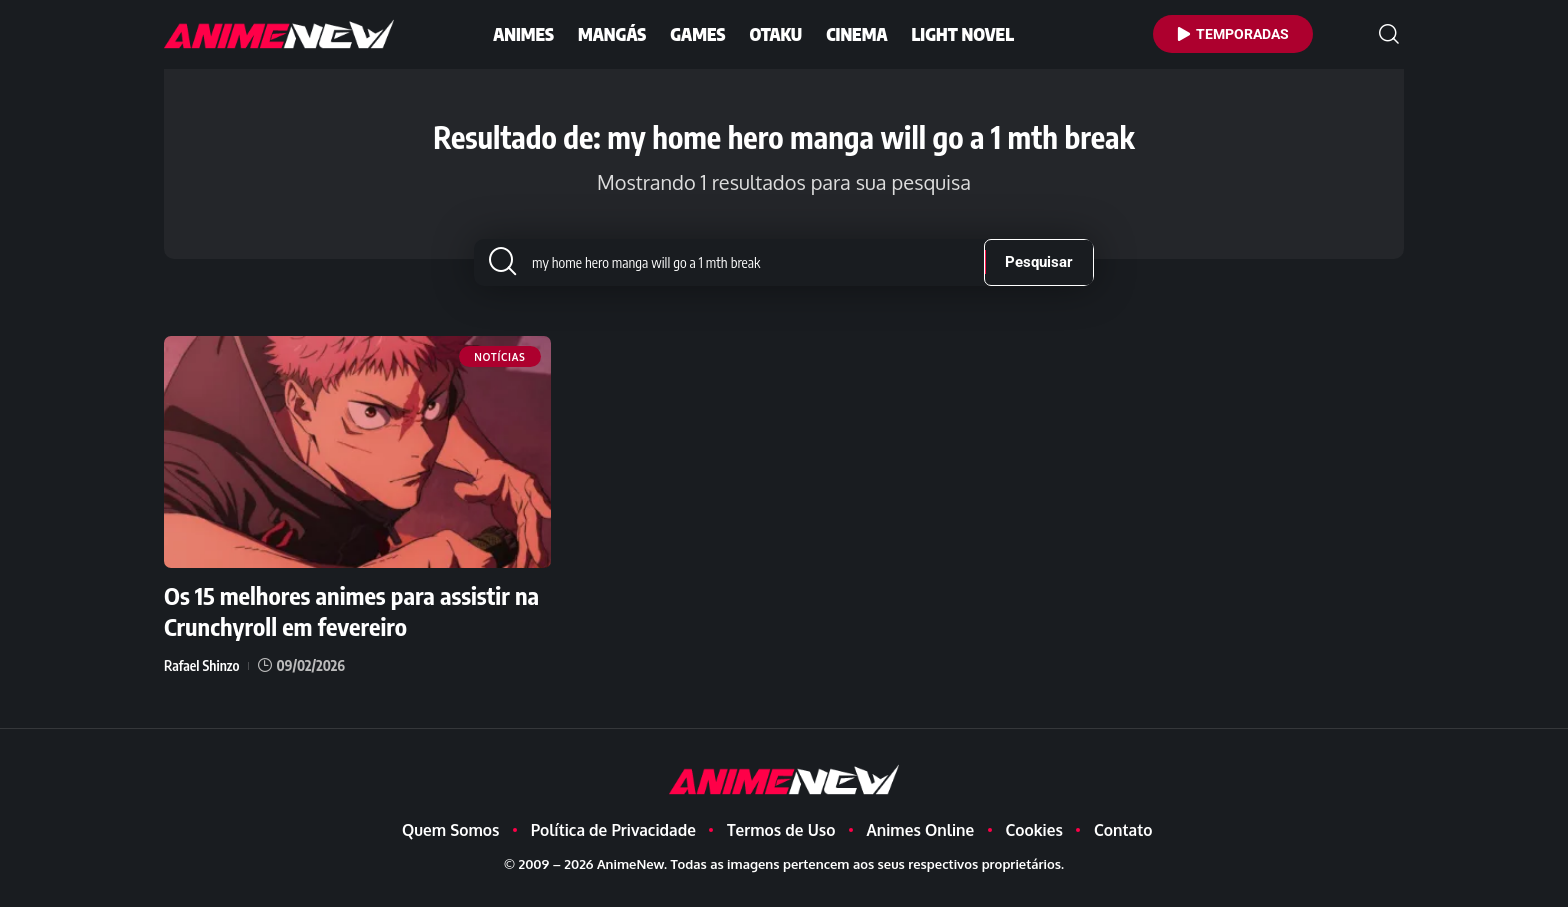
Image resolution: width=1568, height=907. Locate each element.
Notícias (499, 374)
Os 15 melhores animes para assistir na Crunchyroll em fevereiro (351, 626)
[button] (1389, 34)
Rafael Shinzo (201, 679)
